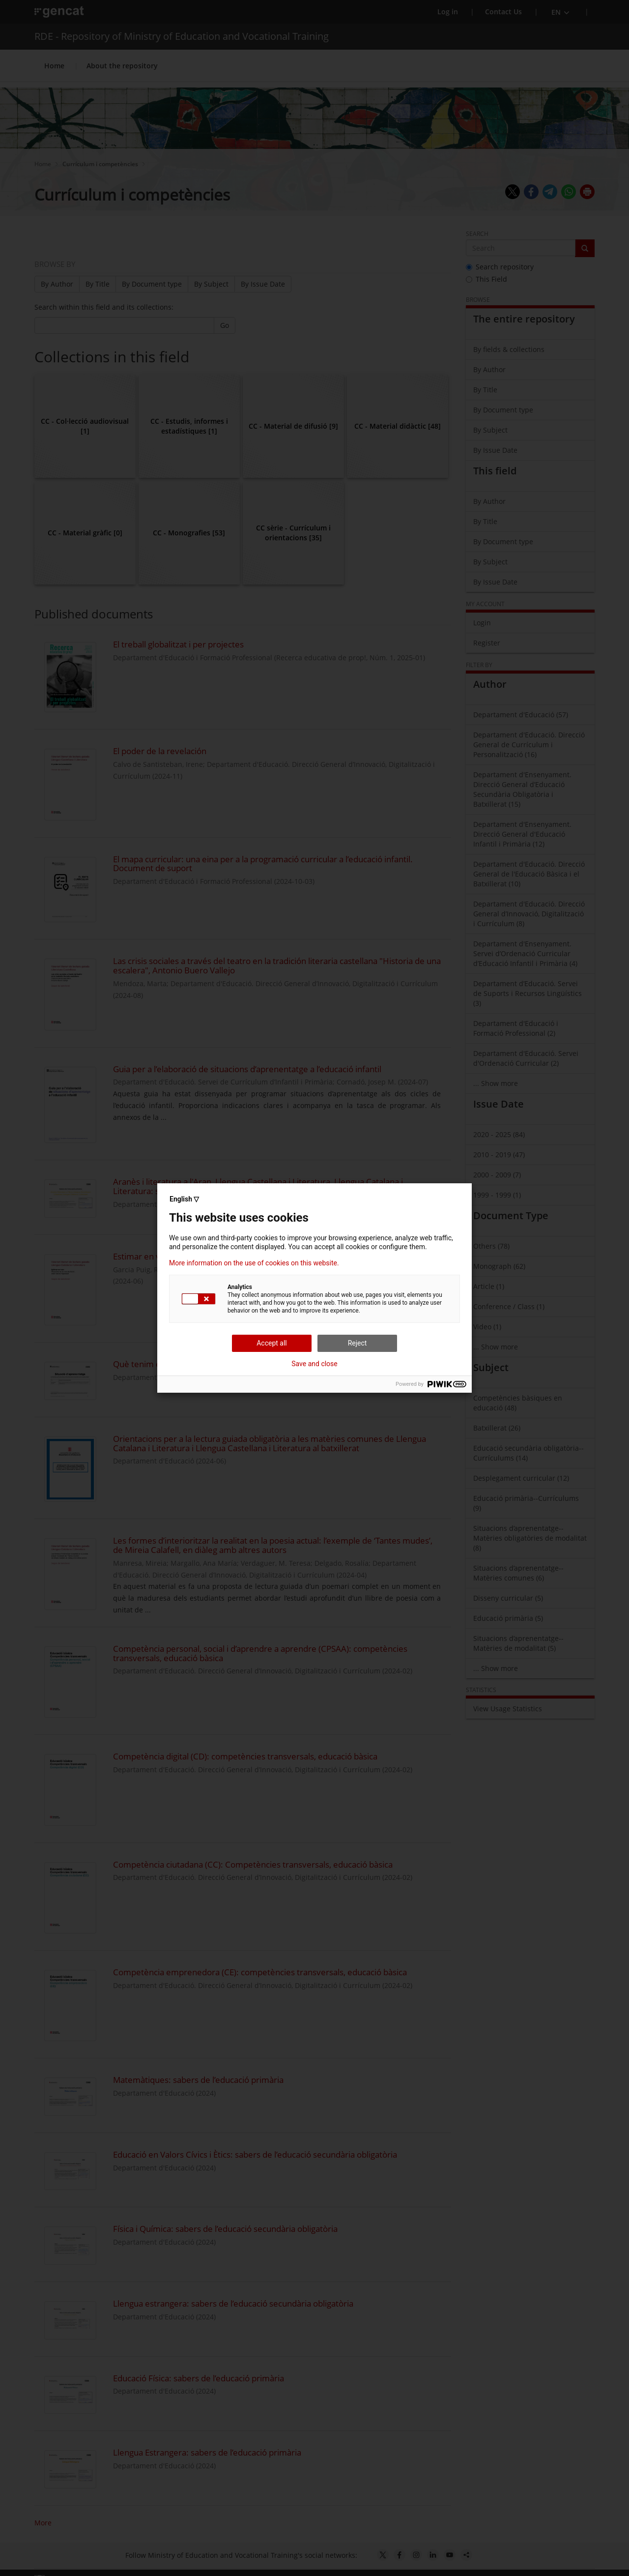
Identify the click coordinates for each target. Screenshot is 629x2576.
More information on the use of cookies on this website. (254, 1263)
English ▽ (184, 1199)
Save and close (314, 1364)
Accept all (272, 1343)
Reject (357, 1343)
